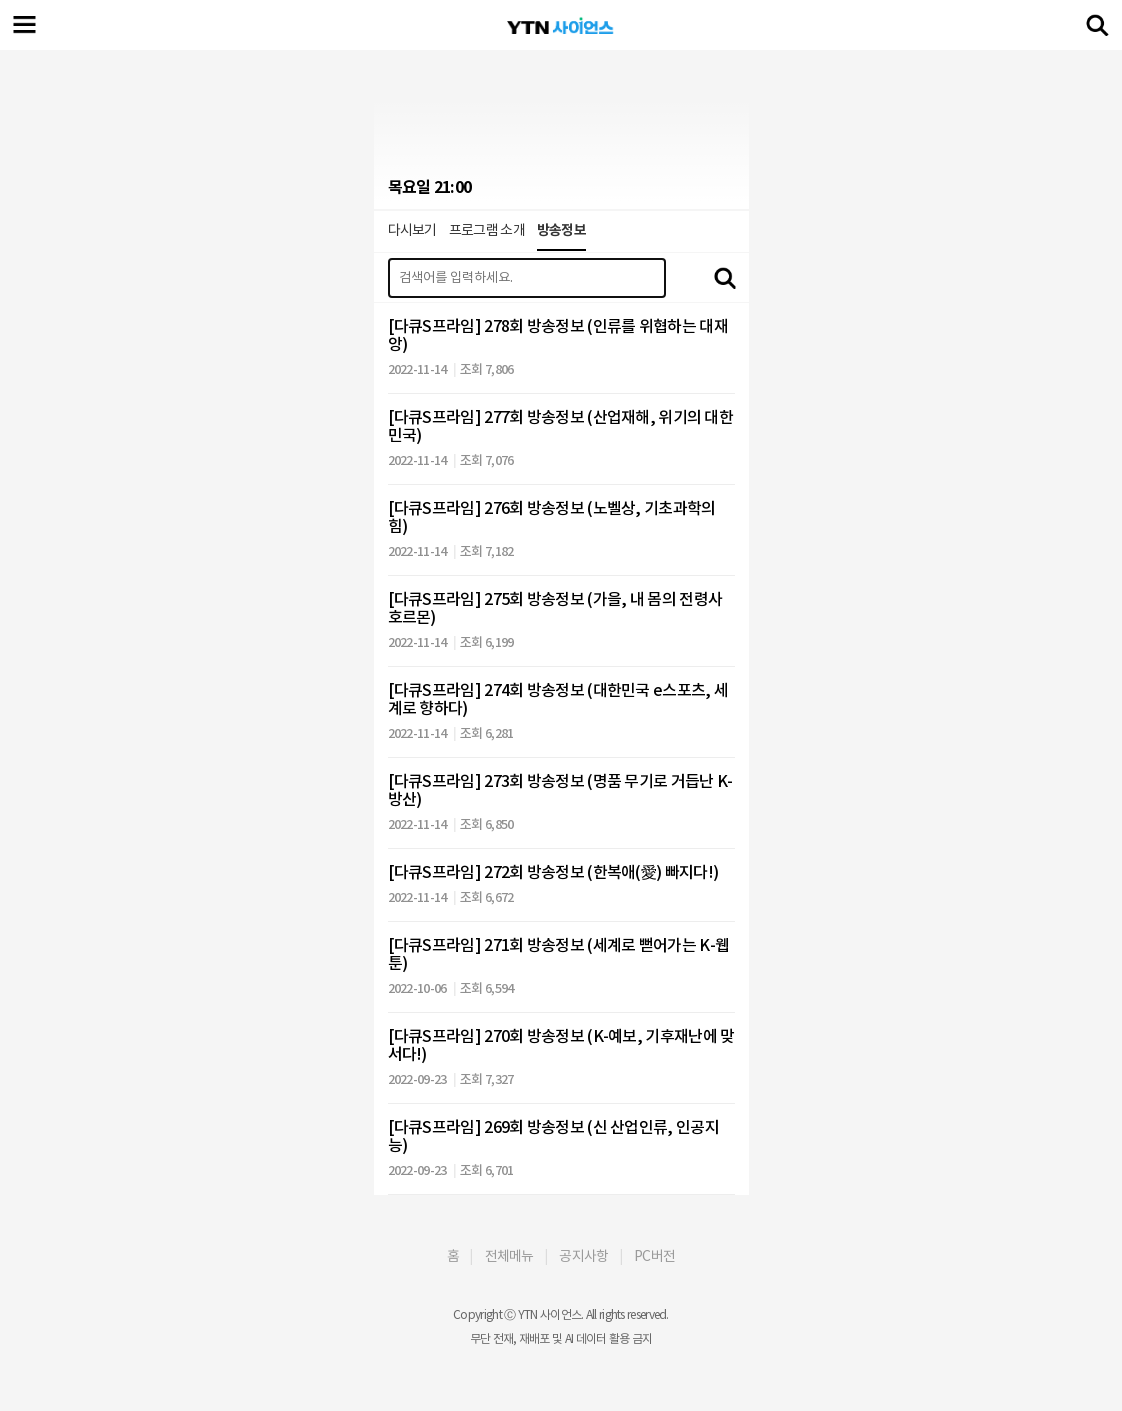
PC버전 (654, 1256)
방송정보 (561, 230)
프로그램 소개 (487, 230)
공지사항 (583, 1256)
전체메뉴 (509, 1256)
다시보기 (412, 230)
